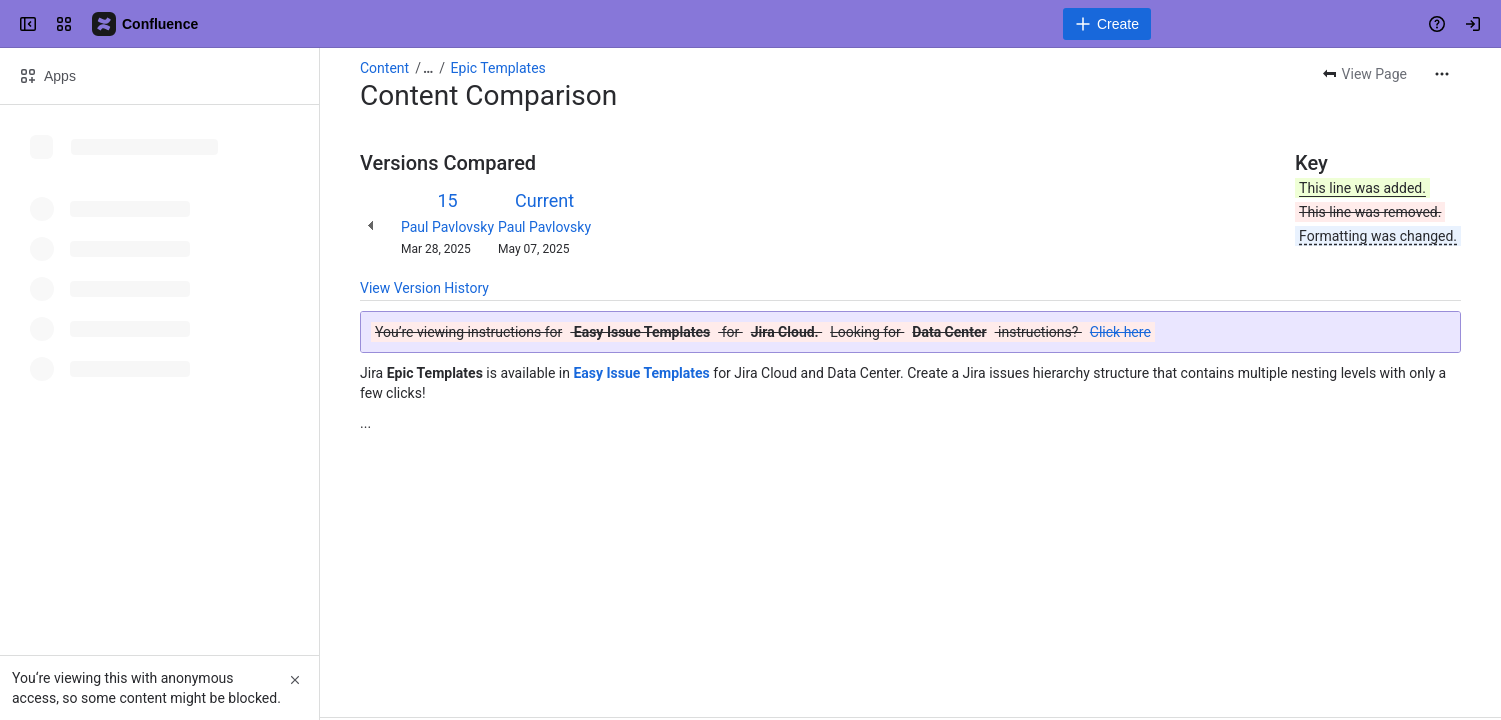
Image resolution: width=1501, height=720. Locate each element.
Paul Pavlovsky (447, 227)
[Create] (1107, 24)
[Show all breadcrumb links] (428, 68)
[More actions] (1442, 74)
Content (384, 68)
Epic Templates (498, 68)
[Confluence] (146, 24)
